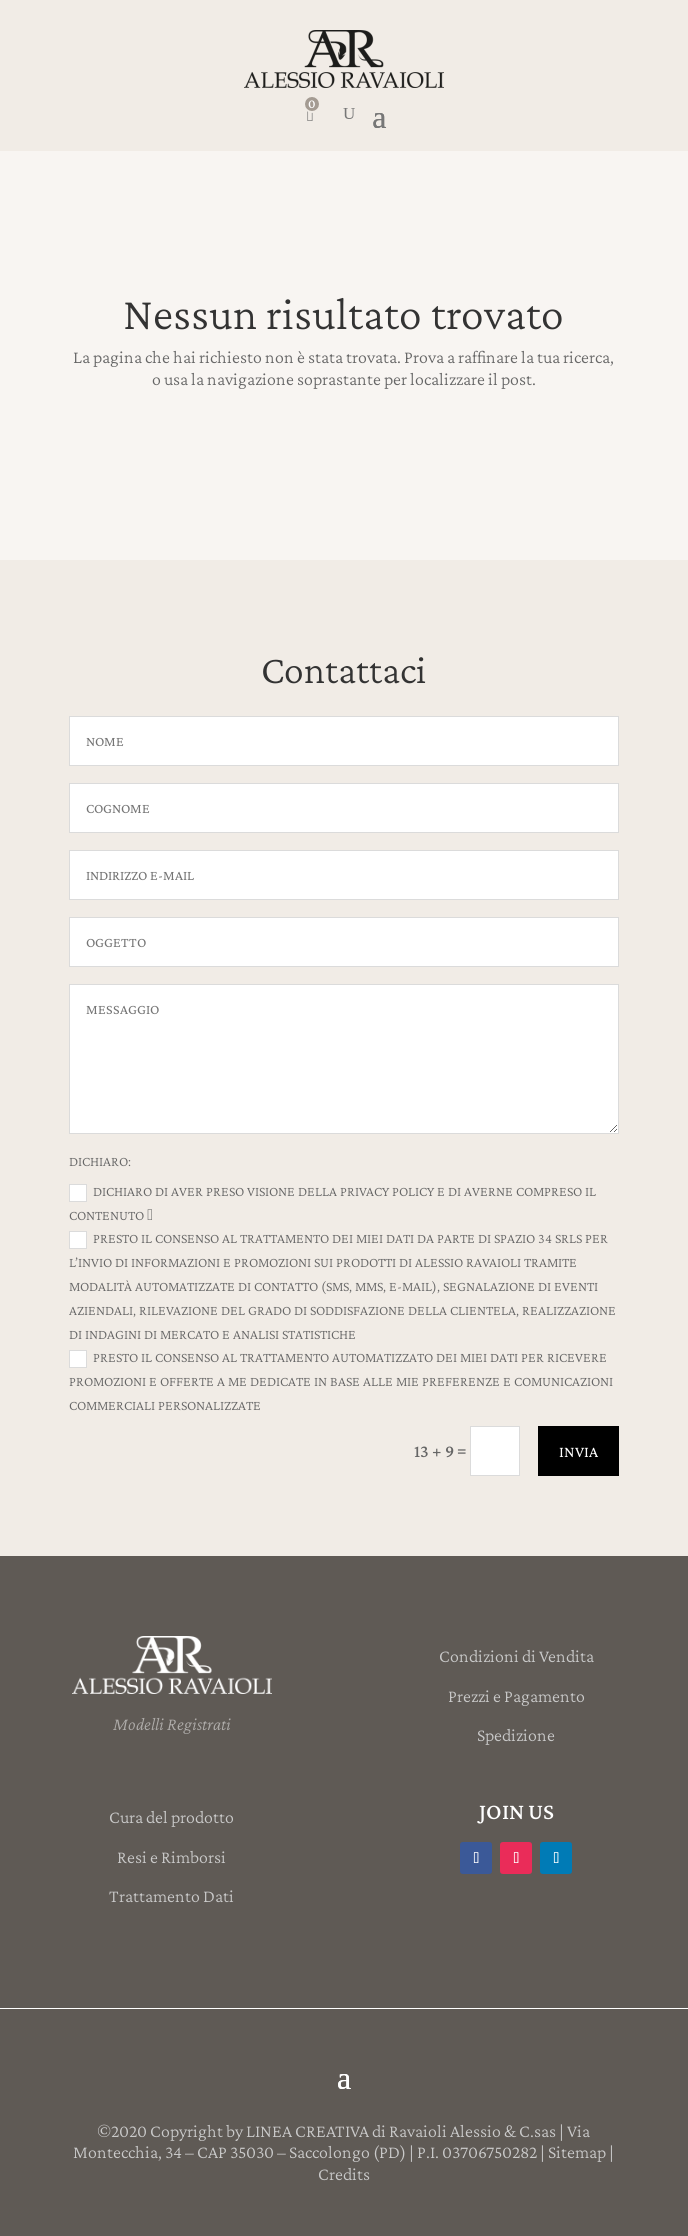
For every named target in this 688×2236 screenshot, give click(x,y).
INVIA (578, 1451)
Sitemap (577, 2152)
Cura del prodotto (171, 1817)
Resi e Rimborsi (171, 1857)
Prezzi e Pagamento (516, 1696)
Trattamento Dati (171, 1896)
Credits (344, 2174)
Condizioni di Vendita (516, 1656)
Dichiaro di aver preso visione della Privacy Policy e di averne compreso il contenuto (332, 1203)
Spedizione (516, 1735)
